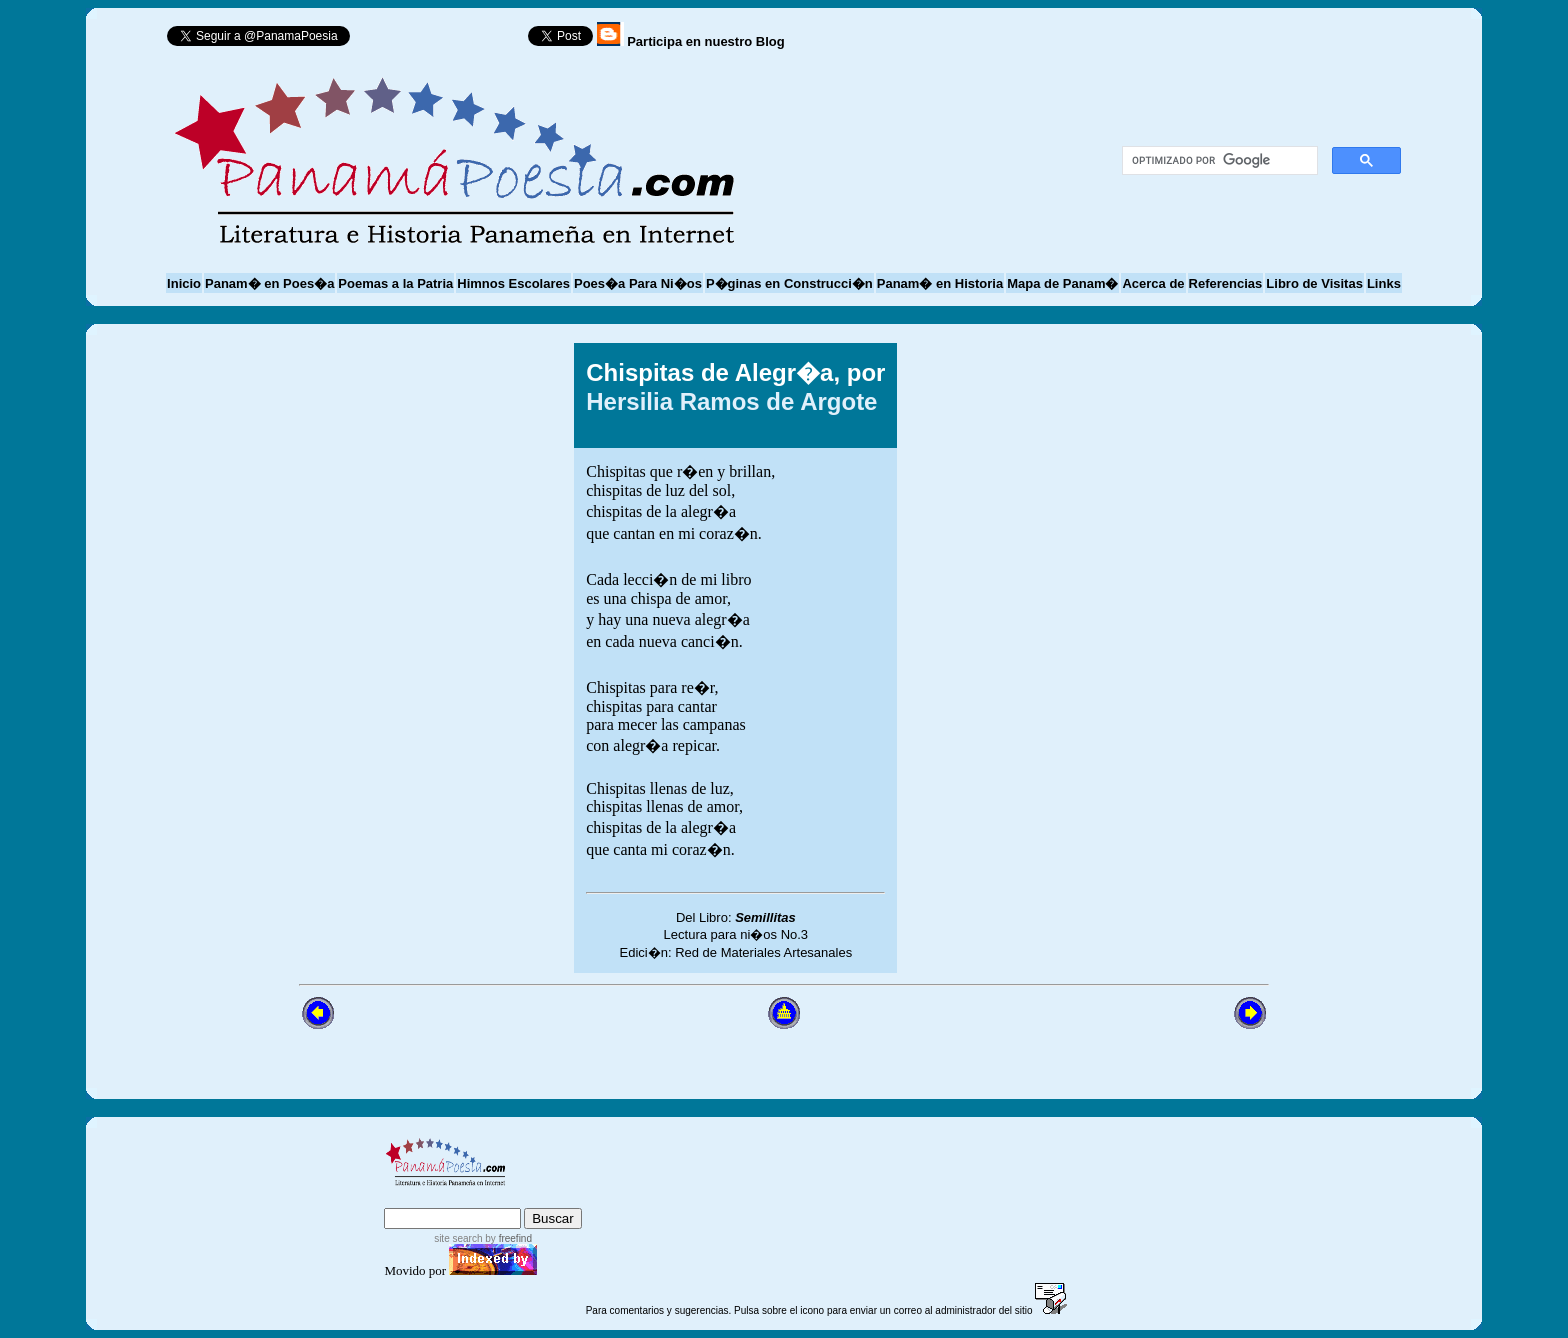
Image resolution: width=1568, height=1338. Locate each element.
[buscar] (1217, 161)
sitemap (466, 1198)
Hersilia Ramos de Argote (731, 401)
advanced (549, 1198)
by (507, 1238)
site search (458, 1238)
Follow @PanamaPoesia (445, 40)
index (406, 1198)
